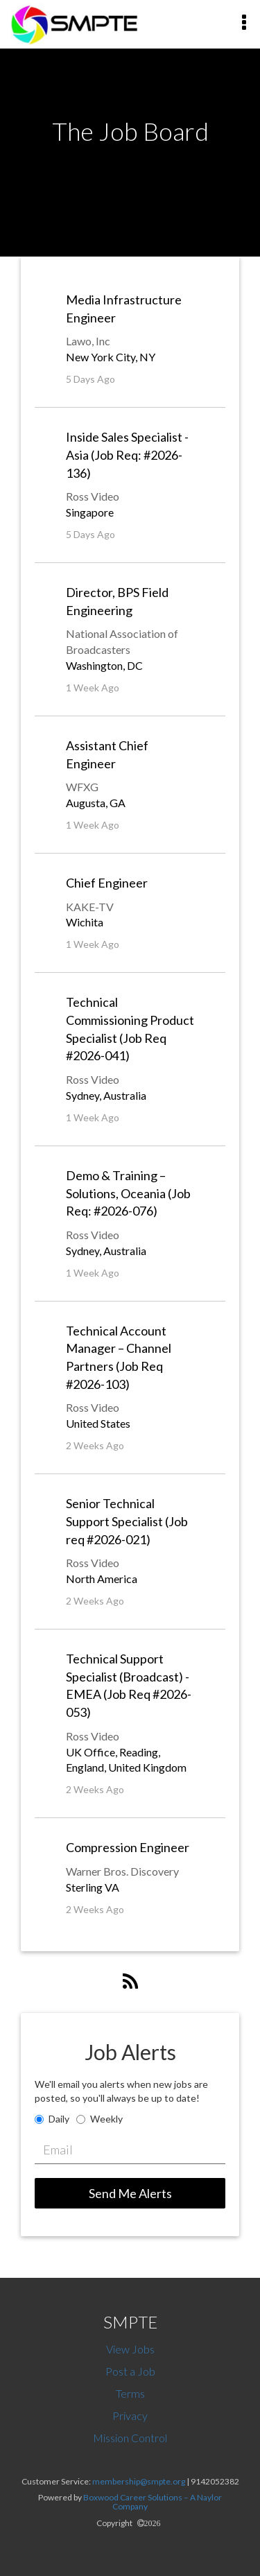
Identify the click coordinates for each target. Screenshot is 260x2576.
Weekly (106, 2119)
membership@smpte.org (138, 2481)
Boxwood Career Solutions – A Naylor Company (152, 2502)
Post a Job (130, 2371)
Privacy (130, 2415)
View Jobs (130, 2348)
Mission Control (130, 2437)
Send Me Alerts (130, 2193)
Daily (59, 2119)
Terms (130, 2393)
